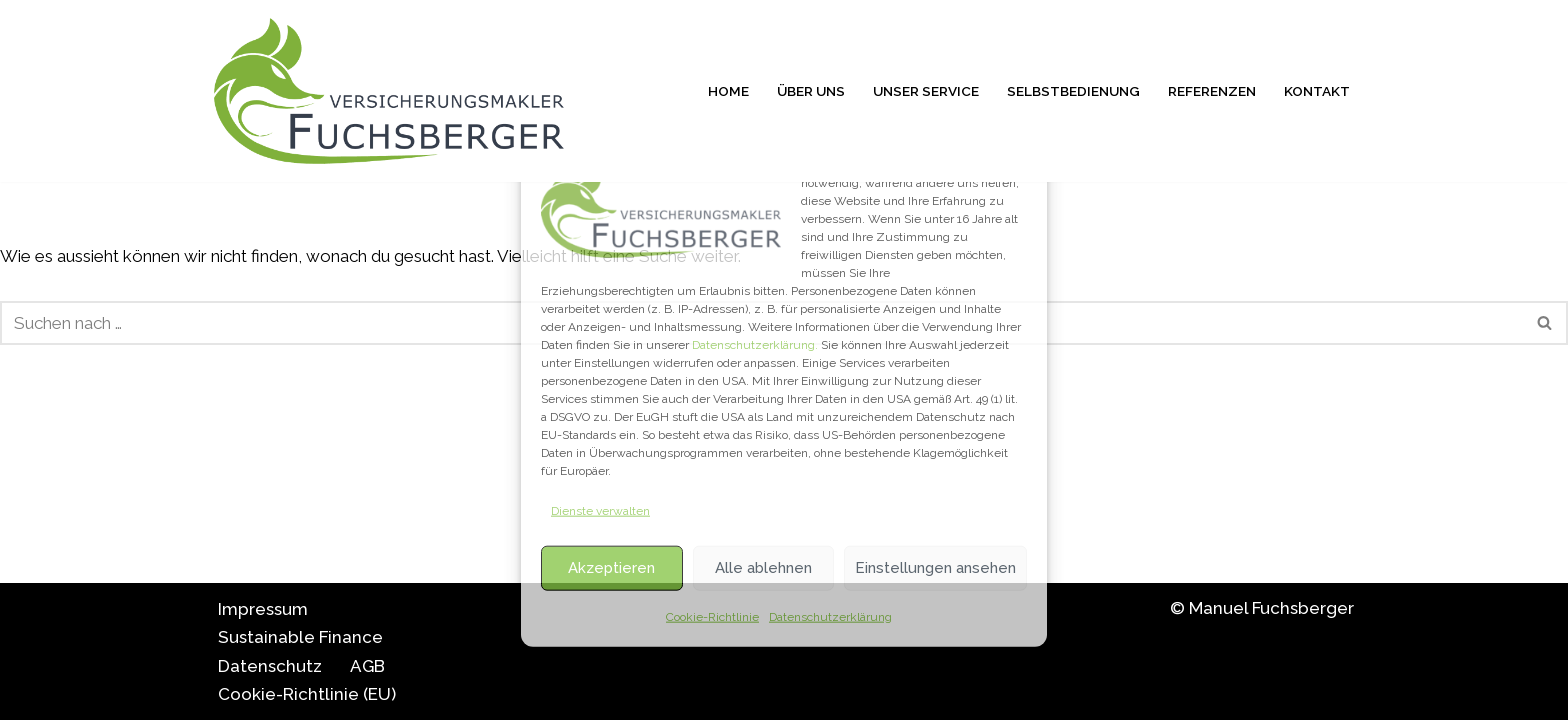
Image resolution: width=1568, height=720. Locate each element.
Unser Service (926, 91)
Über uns (811, 91)
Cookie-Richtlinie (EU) (307, 694)
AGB (367, 666)
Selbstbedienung (1073, 91)
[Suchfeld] (1545, 323)
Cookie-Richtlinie (712, 616)
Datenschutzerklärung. (755, 345)
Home (728, 91)
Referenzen (1212, 91)
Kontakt (1317, 91)
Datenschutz (270, 666)
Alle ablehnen (763, 568)
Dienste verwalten (600, 511)
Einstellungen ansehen (935, 568)
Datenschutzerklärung (830, 616)
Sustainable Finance (300, 637)
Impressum (263, 609)
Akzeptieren (611, 568)
